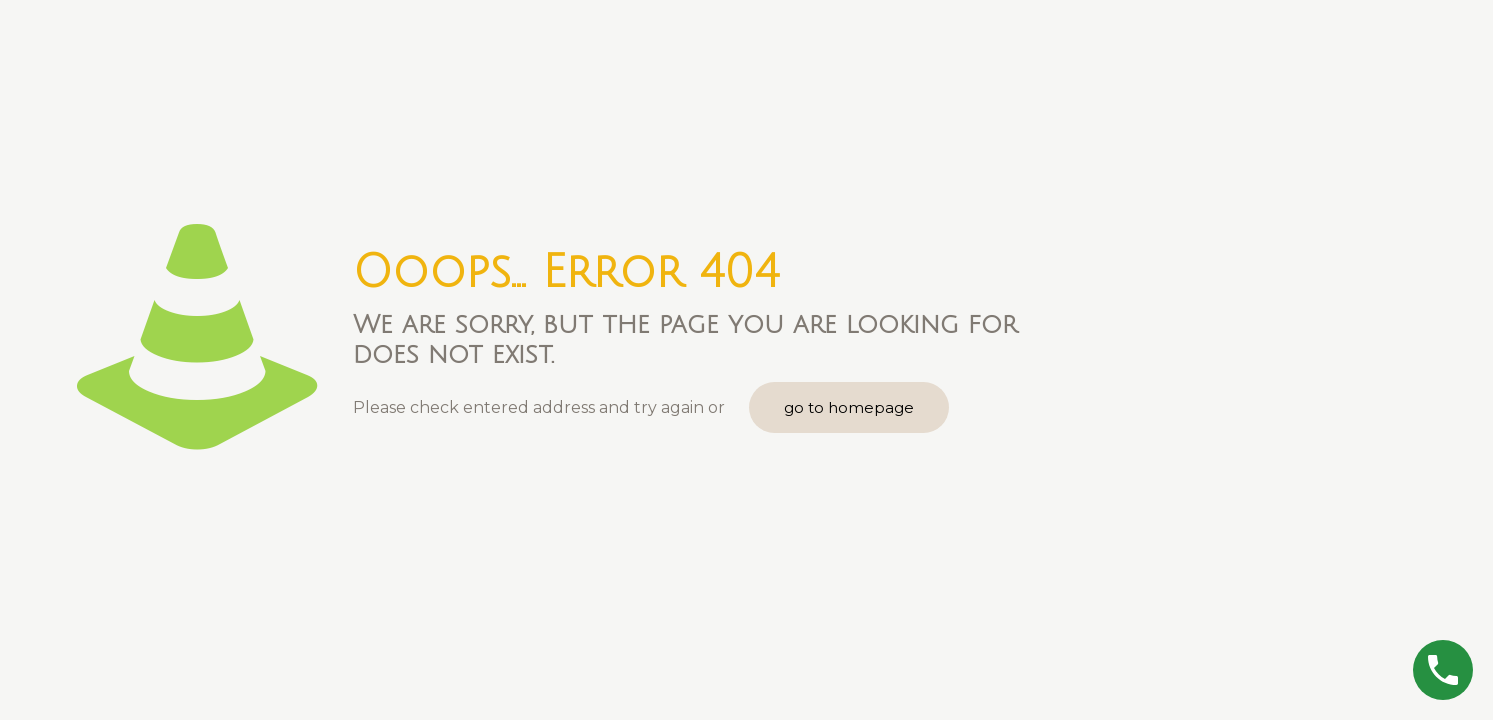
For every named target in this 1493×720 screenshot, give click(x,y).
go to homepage (849, 407)
